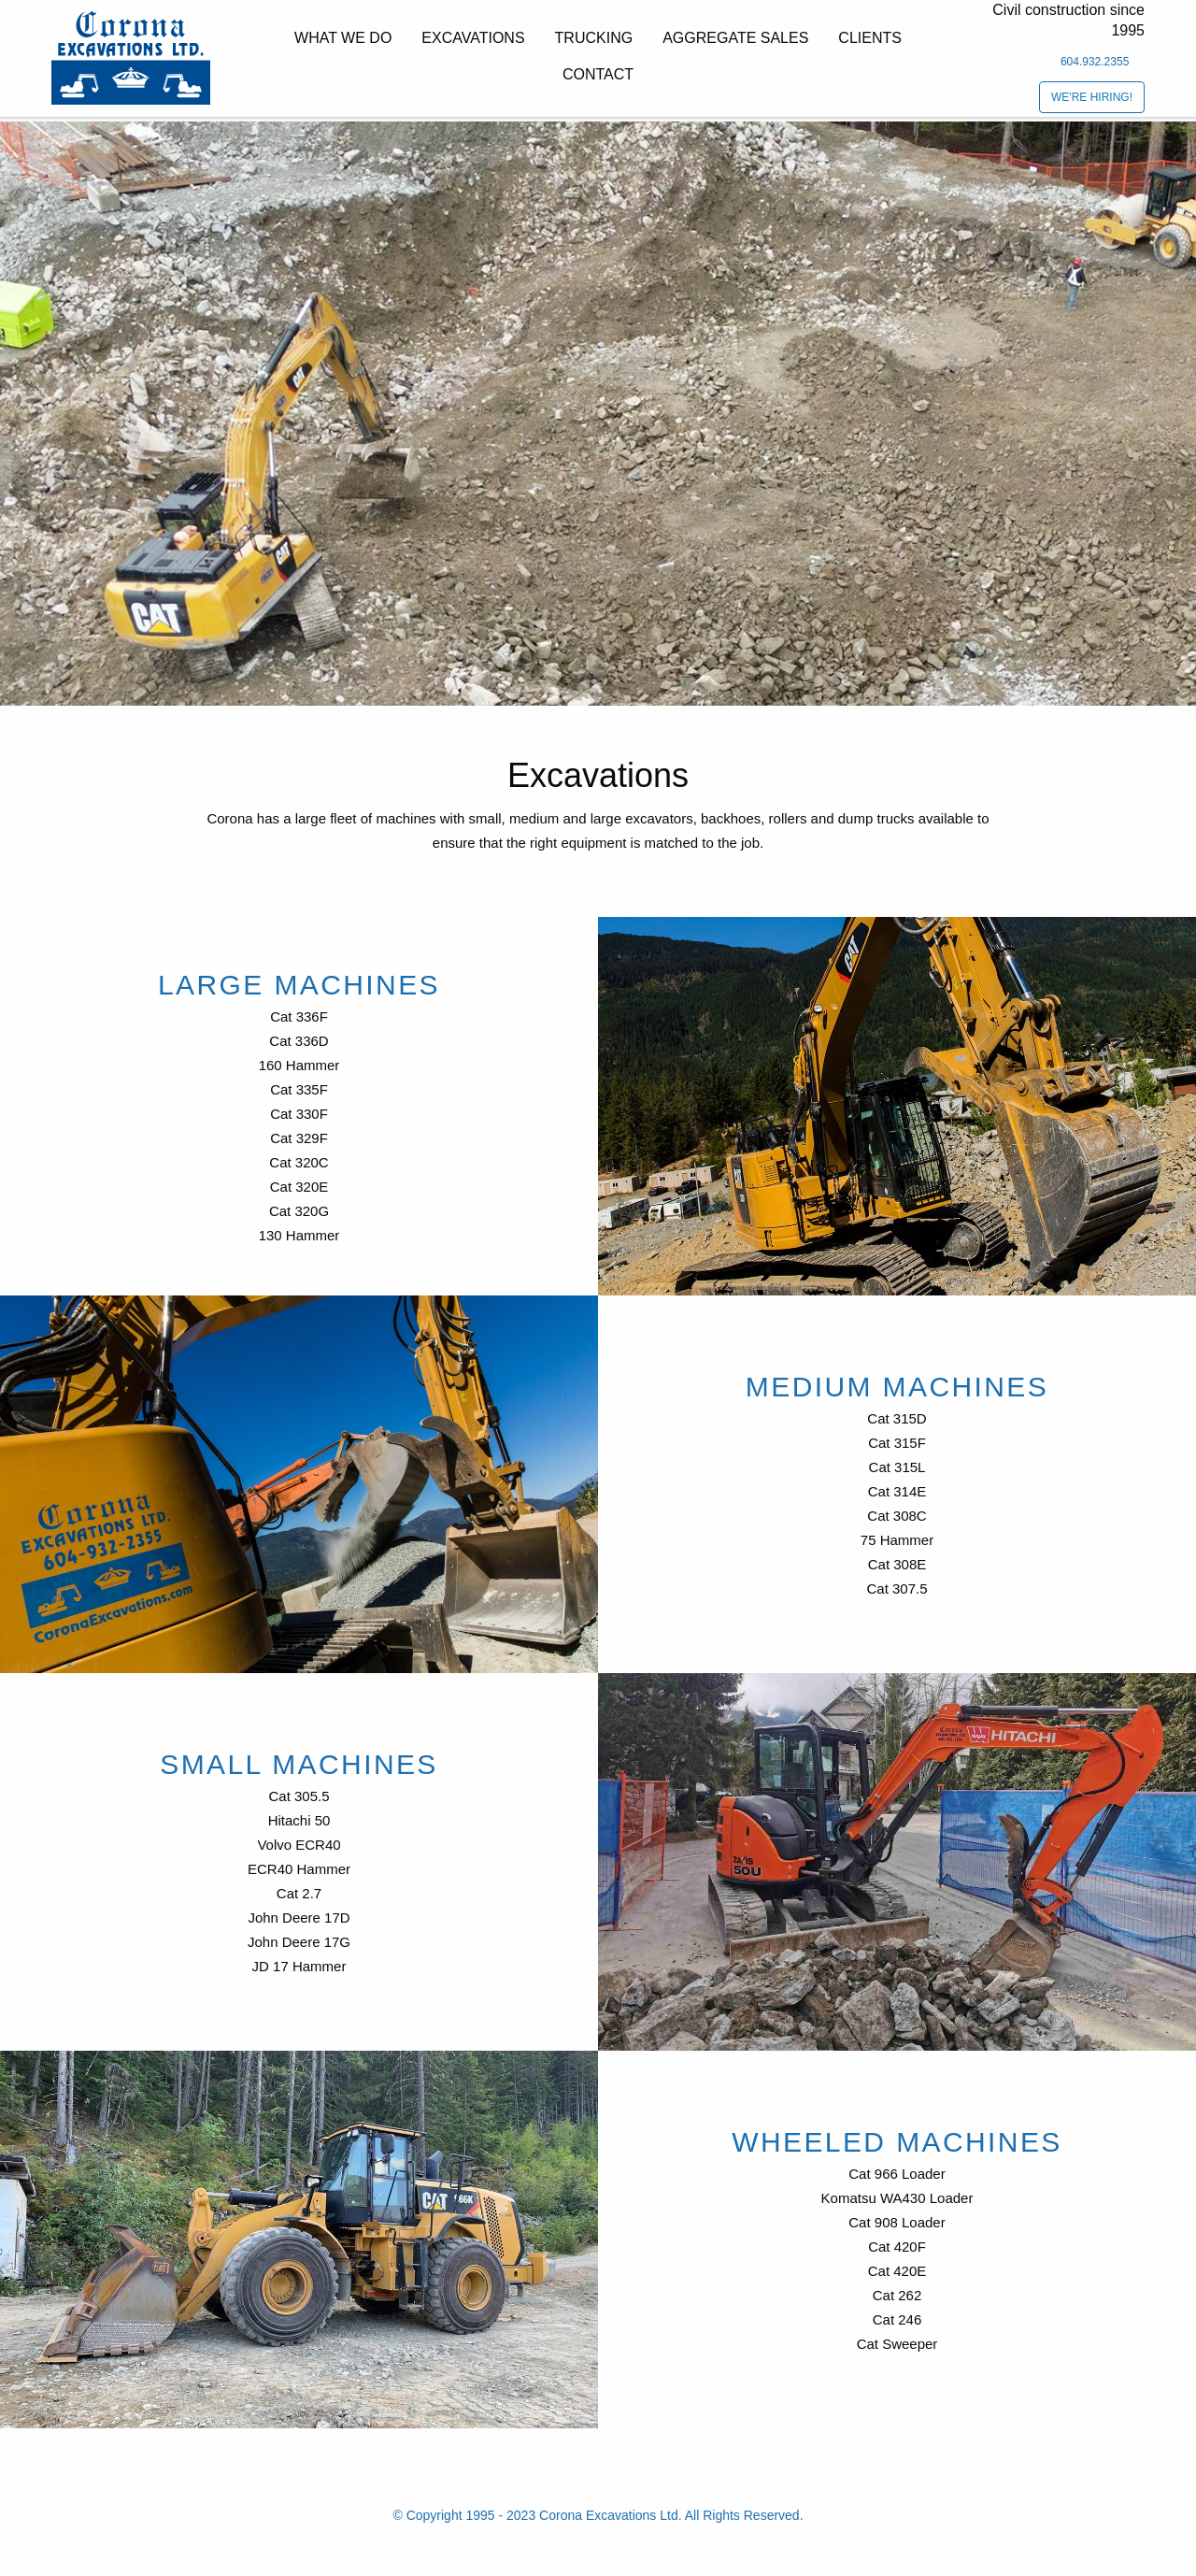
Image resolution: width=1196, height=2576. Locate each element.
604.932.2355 (1095, 61)
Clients (870, 38)
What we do (343, 38)
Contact (598, 74)
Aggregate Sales (735, 38)
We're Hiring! (1091, 97)
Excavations (472, 38)
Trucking (594, 38)
